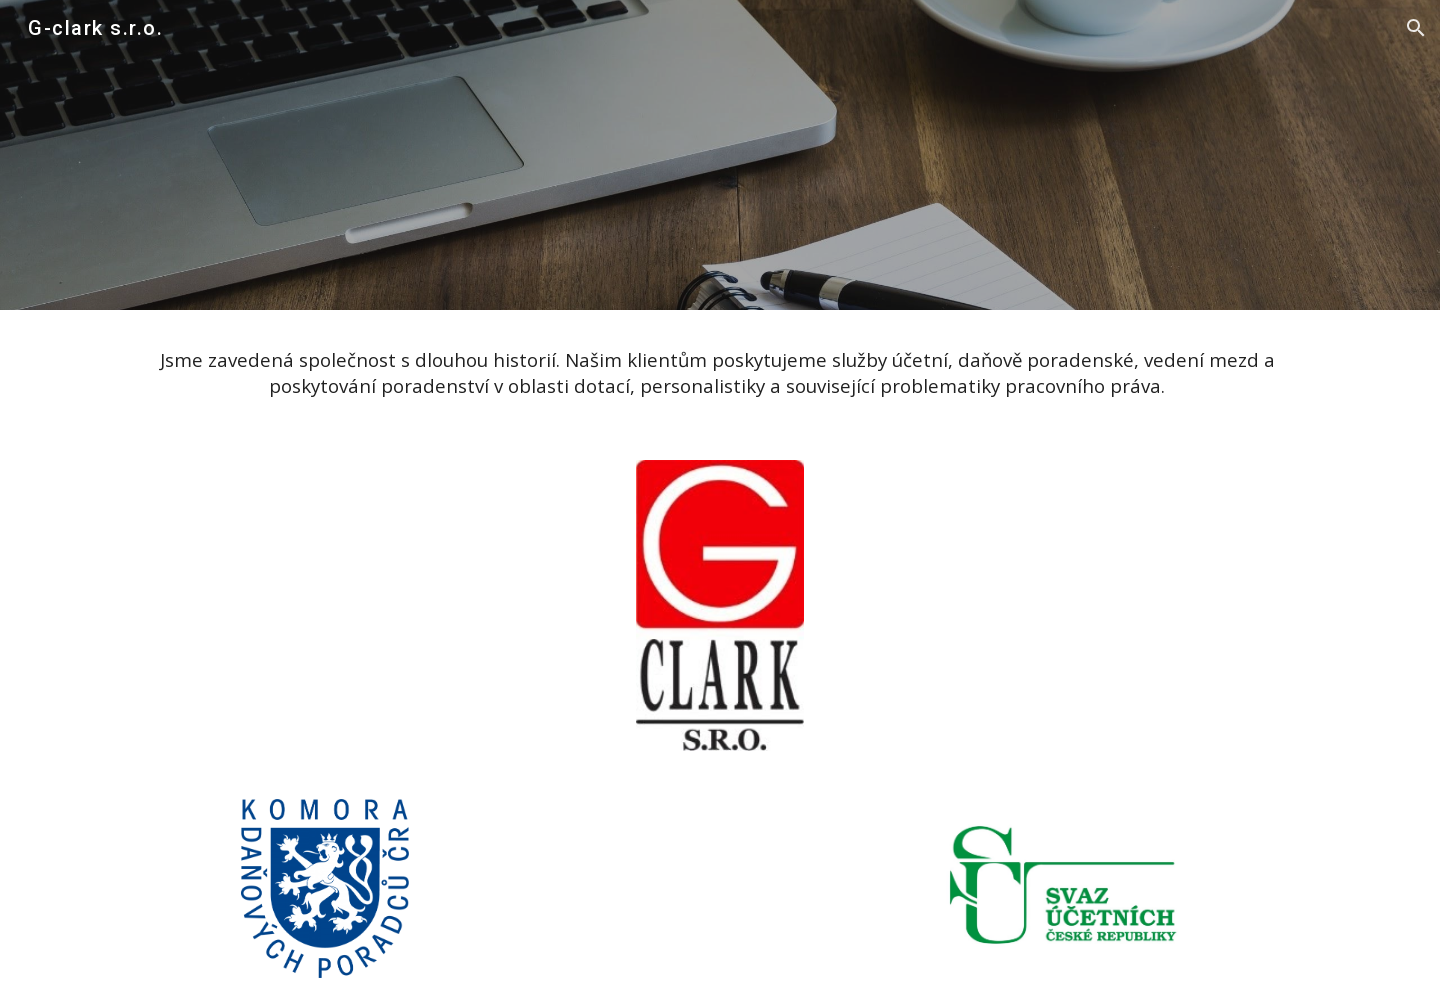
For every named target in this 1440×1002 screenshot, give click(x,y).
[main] (720, 373)
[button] (1416, 28)
